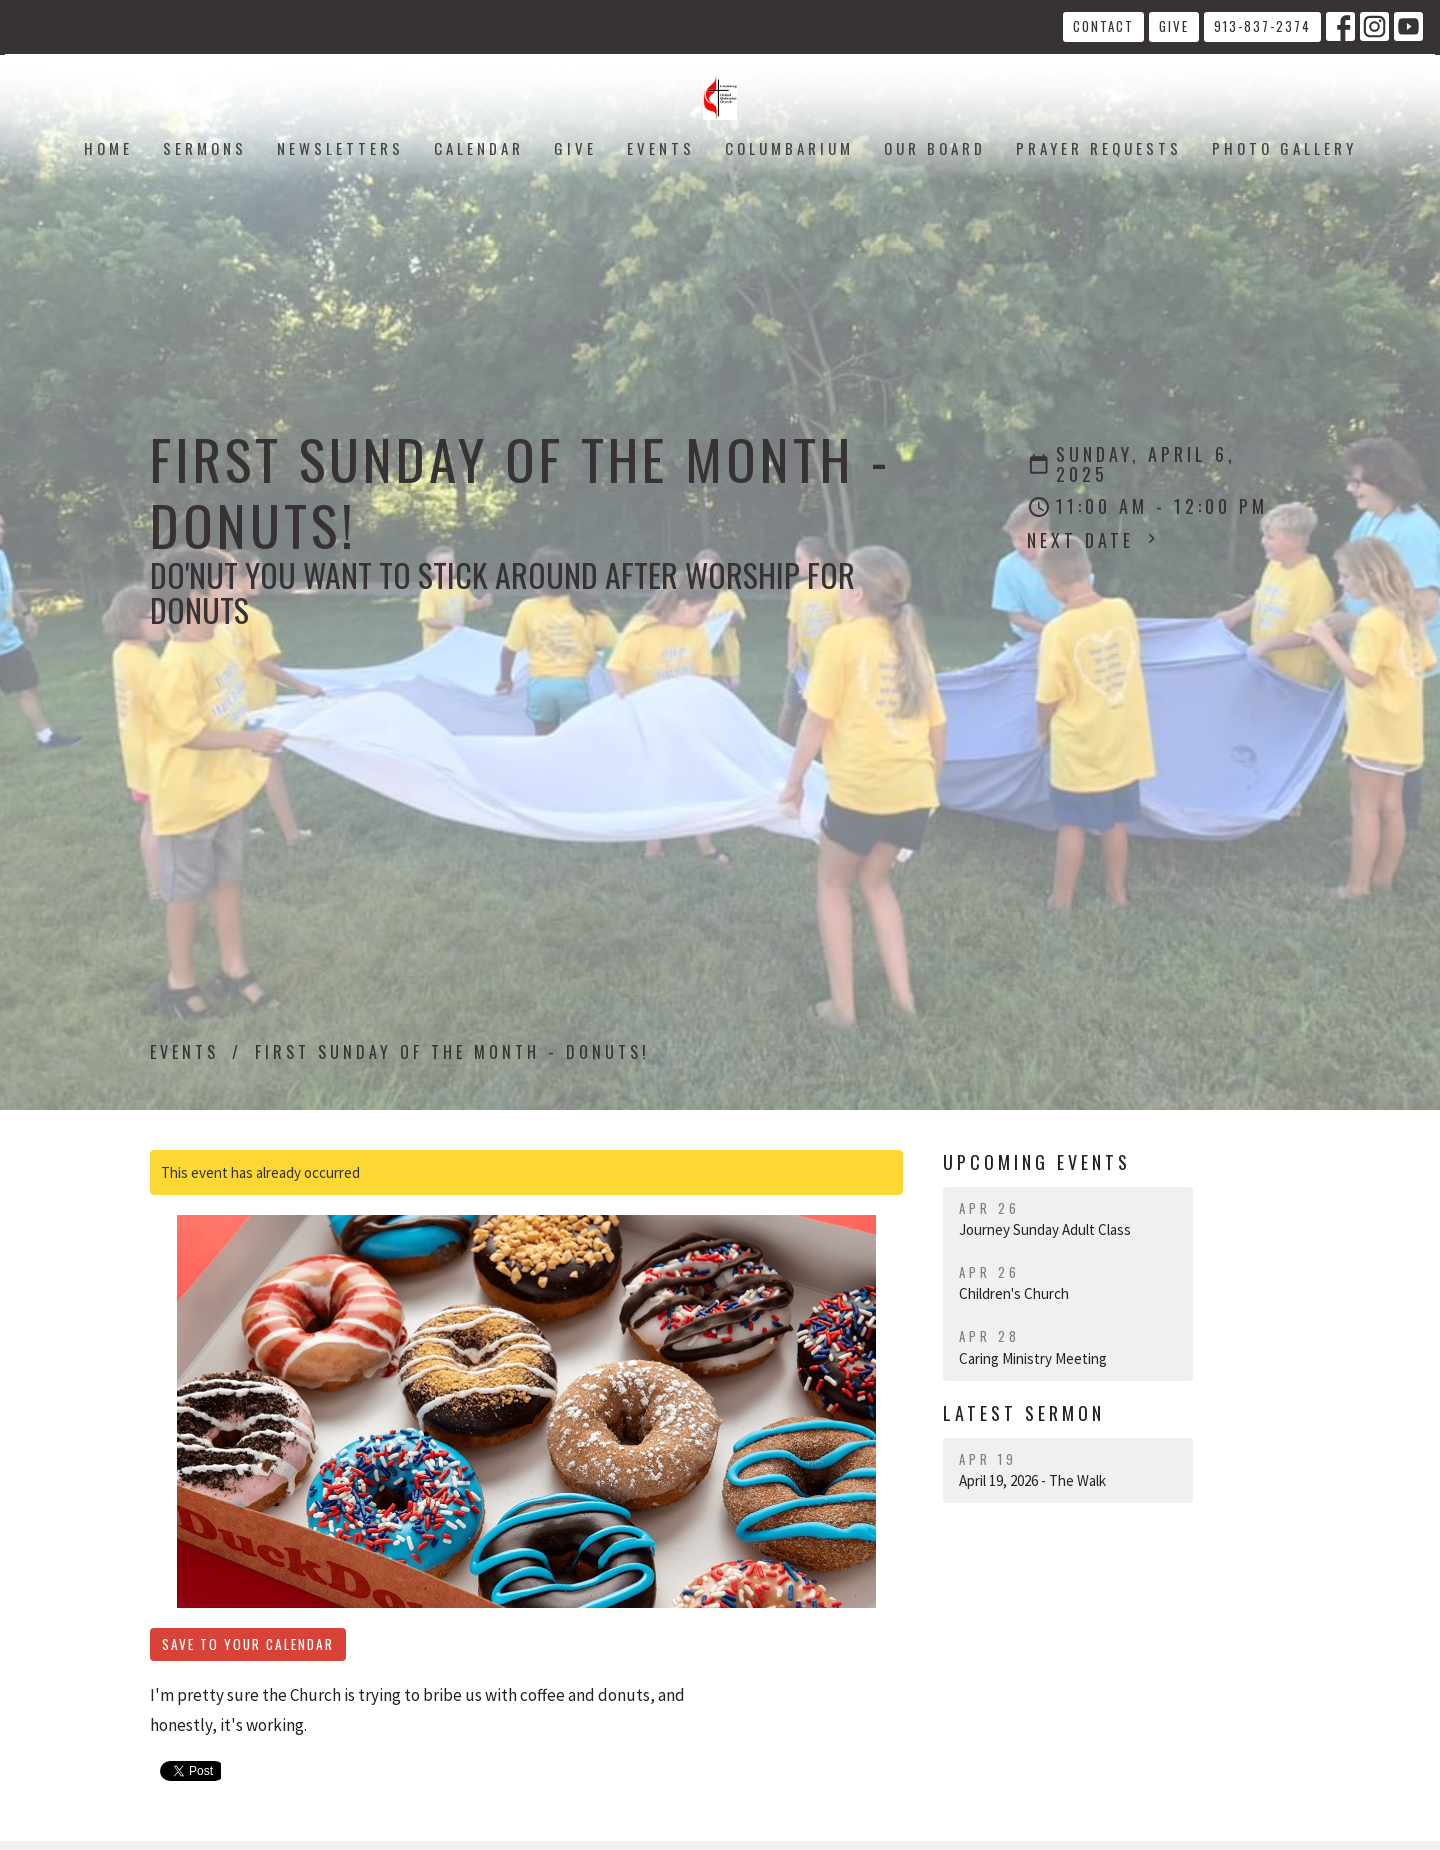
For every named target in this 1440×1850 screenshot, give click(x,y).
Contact (1103, 26)
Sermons (205, 148)
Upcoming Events (1037, 1162)
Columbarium (789, 148)
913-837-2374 (1262, 26)
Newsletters (340, 148)
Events (661, 148)
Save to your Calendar (248, 1644)
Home (108, 148)
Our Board (935, 148)
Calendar (479, 148)
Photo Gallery (1284, 148)
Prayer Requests (1099, 148)
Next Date (1094, 540)
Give (1174, 26)
